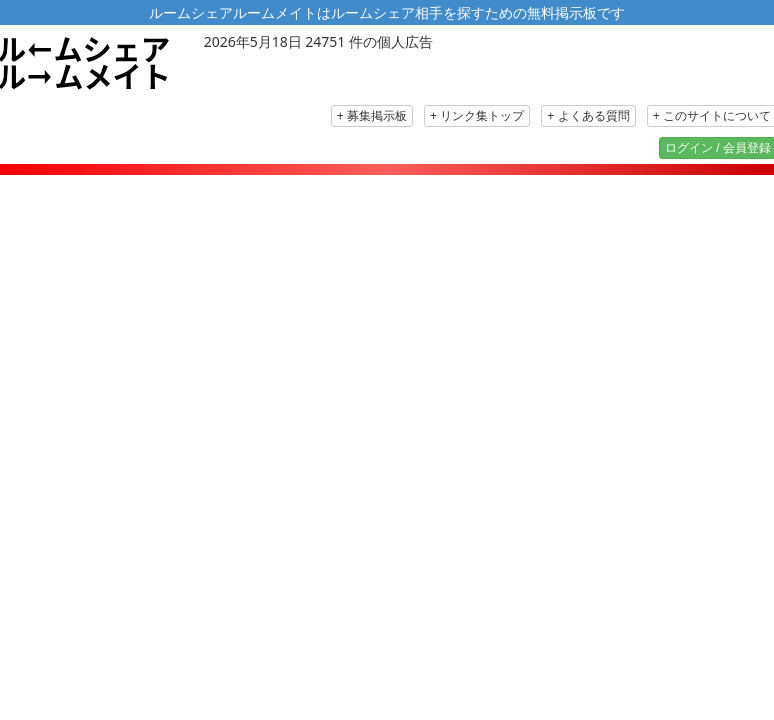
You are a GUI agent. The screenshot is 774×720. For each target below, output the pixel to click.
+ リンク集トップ (477, 116)
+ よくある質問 (588, 116)
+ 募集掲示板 (372, 116)
